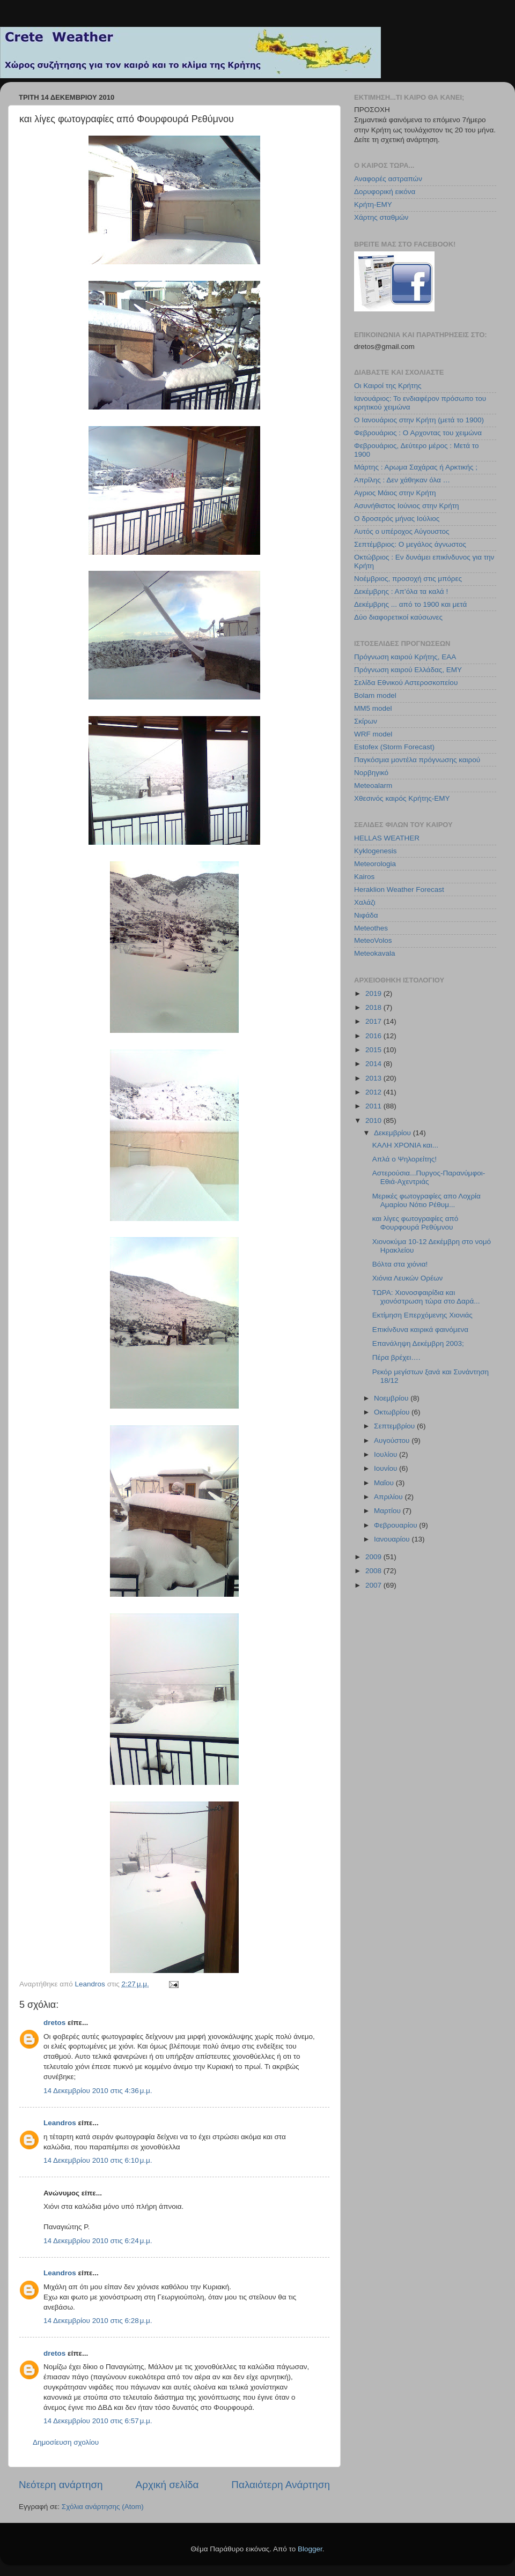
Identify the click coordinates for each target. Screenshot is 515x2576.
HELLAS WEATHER (387, 838)
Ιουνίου (386, 1468)
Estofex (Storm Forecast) (394, 747)
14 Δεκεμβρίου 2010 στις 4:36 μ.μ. (97, 2091)
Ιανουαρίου (392, 1539)
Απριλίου (389, 1497)
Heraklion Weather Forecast (399, 889)
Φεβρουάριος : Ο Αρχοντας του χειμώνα (418, 433)
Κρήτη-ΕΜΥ (373, 204)
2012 (374, 1092)
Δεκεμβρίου (393, 1133)
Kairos (364, 877)
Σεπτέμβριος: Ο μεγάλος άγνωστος (410, 544)
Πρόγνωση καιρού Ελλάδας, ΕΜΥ (408, 670)
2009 (374, 1557)
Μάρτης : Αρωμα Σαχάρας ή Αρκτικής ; (415, 467)
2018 (374, 1007)
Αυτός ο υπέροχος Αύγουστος (402, 531)
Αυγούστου (392, 1440)
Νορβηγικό (371, 773)
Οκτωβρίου (392, 1412)
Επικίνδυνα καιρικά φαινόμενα (420, 1330)
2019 (374, 993)
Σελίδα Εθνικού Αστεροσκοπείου (406, 683)
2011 (374, 1106)
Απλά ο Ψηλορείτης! (404, 1159)
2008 (374, 1571)
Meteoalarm (373, 785)
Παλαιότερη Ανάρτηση (280, 2484)
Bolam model (375, 695)
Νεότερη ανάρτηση (61, 2484)
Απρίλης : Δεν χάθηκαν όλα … (402, 480)
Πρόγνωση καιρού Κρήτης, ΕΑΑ (405, 657)
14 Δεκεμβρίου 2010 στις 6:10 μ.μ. (97, 2160)
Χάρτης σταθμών (381, 217)
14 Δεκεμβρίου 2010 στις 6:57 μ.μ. (97, 2421)
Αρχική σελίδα (167, 2484)
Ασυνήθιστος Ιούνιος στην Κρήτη (406, 506)
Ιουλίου (386, 1454)
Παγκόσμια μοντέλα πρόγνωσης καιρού (417, 760)
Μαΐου (385, 1483)
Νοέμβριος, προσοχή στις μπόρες (408, 579)
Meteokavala (374, 953)
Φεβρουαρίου (396, 1525)
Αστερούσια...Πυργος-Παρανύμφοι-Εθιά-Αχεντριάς (428, 1177)
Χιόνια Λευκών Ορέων (407, 1278)
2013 (374, 1078)
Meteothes (371, 928)
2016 (374, 1036)
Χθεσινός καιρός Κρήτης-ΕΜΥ (402, 798)
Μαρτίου (388, 1511)
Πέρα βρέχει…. (396, 1357)
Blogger (310, 2549)
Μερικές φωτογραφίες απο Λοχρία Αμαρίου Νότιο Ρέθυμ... (426, 1200)
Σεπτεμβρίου (395, 1426)
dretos (54, 2023)
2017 (374, 1021)
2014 (374, 1064)
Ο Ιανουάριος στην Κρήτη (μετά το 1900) (419, 420)
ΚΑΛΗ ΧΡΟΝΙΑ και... (405, 1145)
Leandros (59, 2123)
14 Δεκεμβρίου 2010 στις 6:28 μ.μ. (97, 2321)
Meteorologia (375, 864)
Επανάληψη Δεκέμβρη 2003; (418, 1343)
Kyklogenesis (375, 851)
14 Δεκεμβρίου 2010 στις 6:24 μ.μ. (97, 2241)
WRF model (373, 734)
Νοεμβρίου (392, 1398)
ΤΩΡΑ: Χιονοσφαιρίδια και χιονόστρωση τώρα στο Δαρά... (426, 1297)
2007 (374, 1585)
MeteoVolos (373, 940)
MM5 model (373, 708)
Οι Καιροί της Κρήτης (387, 386)
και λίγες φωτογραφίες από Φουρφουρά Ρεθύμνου (415, 1223)
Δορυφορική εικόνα (384, 192)
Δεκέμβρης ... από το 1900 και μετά (410, 604)
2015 (374, 1050)
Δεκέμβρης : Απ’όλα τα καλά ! (401, 591)
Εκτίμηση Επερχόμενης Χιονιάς (422, 1315)
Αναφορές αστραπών (388, 179)
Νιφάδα (366, 915)
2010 (374, 1120)
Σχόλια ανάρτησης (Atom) (103, 2507)
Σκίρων (365, 721)
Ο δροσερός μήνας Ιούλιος (396, 519)
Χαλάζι (365, 902)
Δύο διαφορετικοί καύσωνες (398, 617)
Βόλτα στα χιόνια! (400, 1264)
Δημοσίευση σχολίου (66, 2442)
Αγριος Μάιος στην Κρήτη (395, 493)
